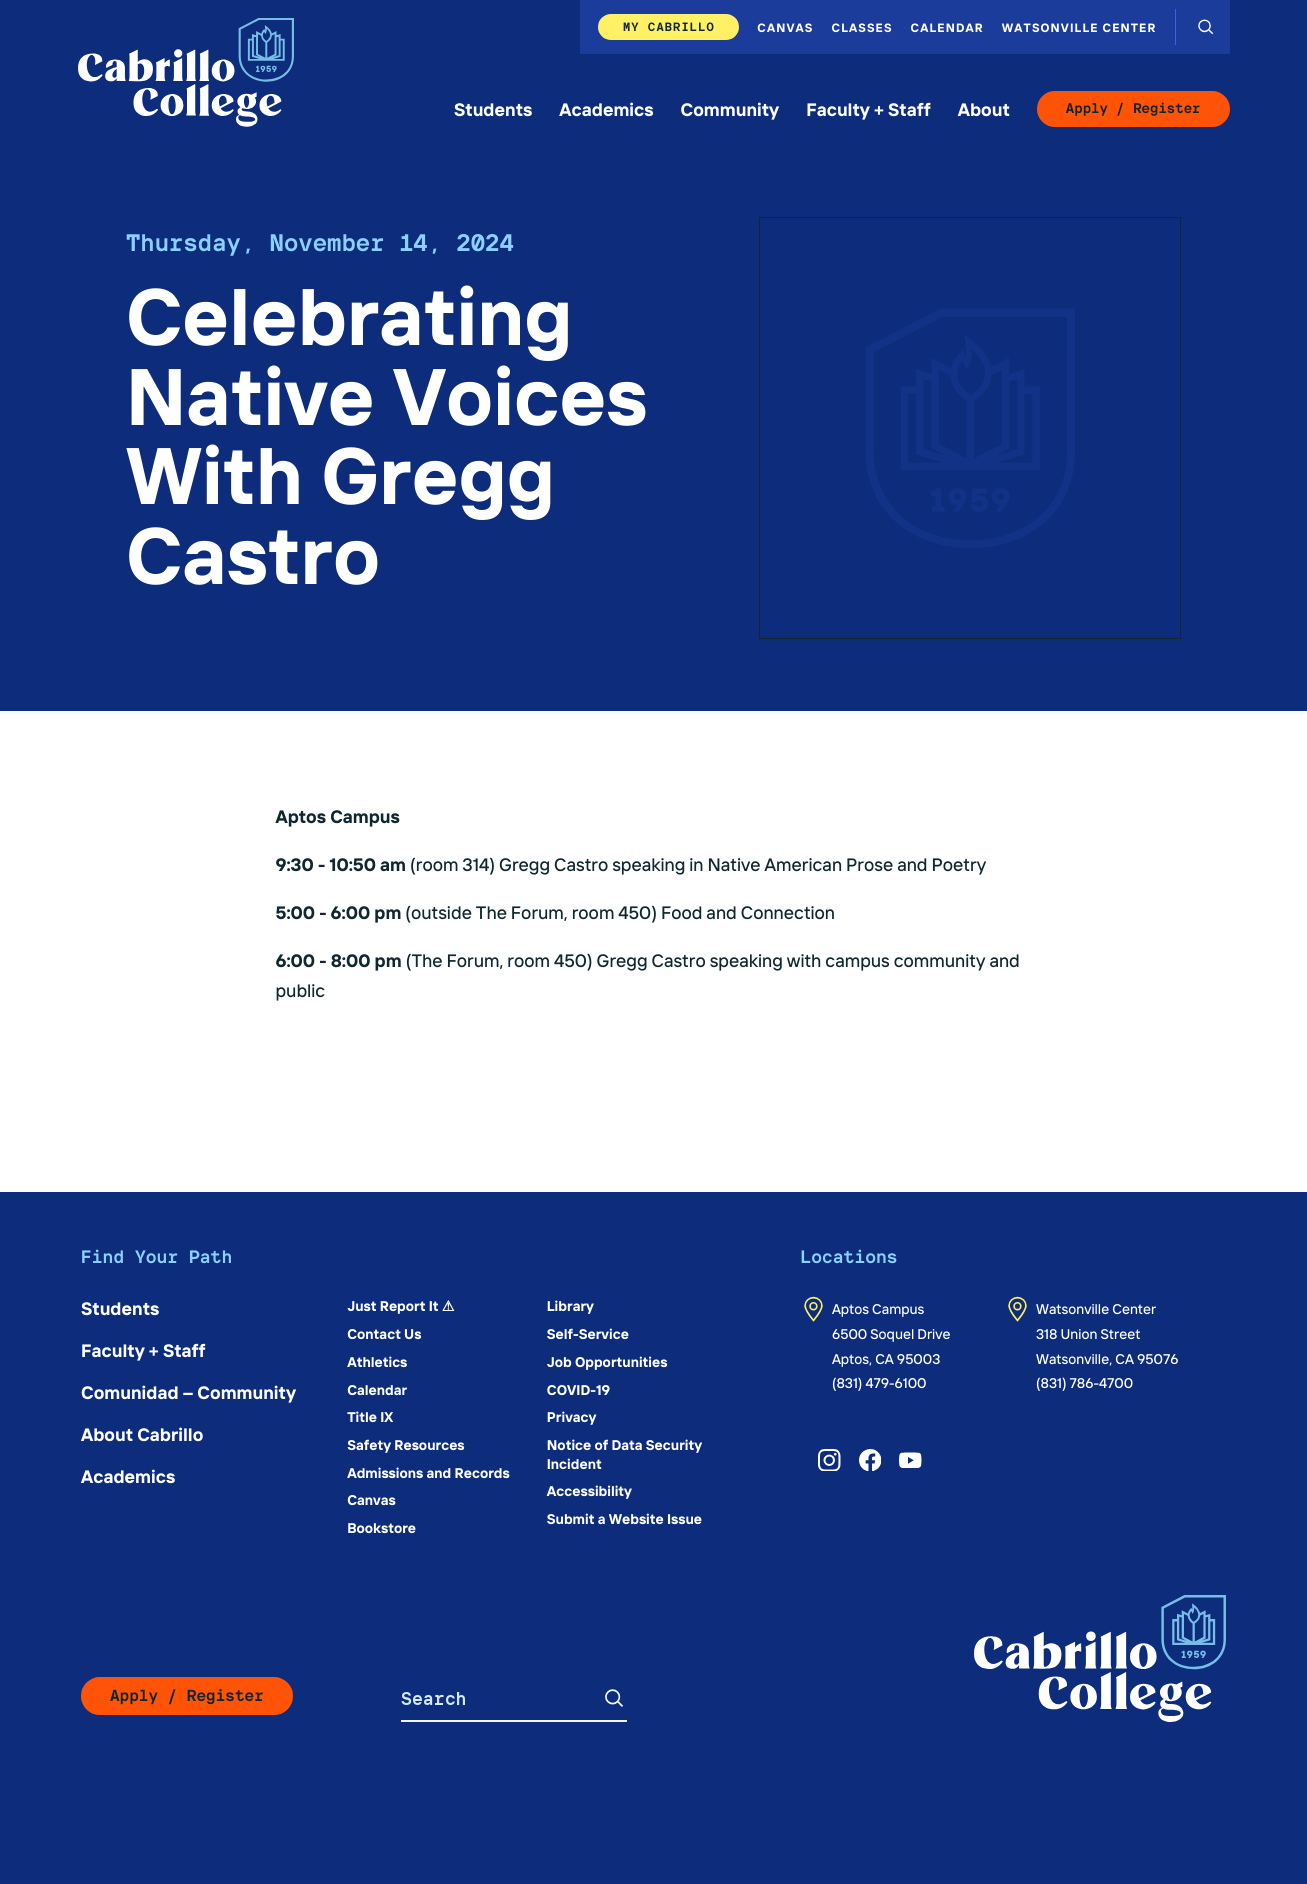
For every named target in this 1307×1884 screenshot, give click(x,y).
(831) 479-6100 (879, 1382)
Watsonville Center (1079, 27)
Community (730, 108)
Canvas (785, 27)
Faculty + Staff (868, 108)
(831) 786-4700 (1084, 1382)
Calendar (947, 27)
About (984, 108)
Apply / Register (1133, 109)
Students (493, 108)
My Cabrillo (669, 26)
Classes (862, 27)
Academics (606, 108)
